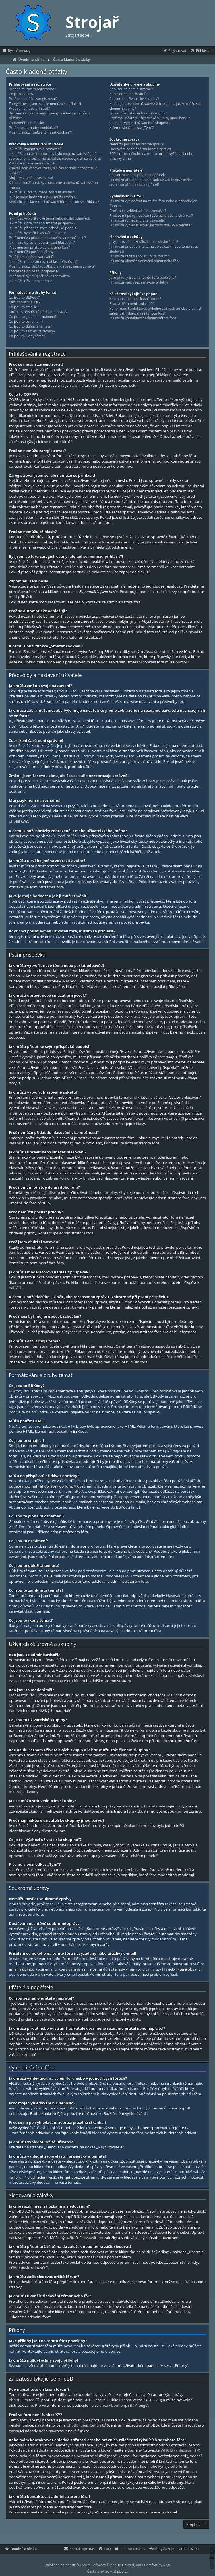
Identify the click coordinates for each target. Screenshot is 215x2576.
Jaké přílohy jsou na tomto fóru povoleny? (142, 277)
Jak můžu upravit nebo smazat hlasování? (42, 242)
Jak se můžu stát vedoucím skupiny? (138, 113)
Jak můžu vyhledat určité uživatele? (137, 220)
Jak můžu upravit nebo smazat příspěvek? (42, 223)
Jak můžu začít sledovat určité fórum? (139, 256)
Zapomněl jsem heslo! (26, 123)
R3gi (166, 2565)
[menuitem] (201, 51)
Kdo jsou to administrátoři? (131, 89)
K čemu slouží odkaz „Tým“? (131, 128)
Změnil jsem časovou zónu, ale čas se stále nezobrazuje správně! (53, 170)
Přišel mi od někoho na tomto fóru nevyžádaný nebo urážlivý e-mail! (151, 156)
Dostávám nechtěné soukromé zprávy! (140, 149)
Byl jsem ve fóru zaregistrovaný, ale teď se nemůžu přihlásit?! (49, 115)
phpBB (14, 821)
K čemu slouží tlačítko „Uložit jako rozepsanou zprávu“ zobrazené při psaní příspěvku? (52, 269)
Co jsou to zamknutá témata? (32, 331)
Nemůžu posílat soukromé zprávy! (136, 144)
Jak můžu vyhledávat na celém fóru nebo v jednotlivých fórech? (153, 203)
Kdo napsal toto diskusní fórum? (135, 299)
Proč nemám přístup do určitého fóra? (39, 247)
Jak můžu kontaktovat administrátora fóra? (143, 318)
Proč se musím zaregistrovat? (32, 89)
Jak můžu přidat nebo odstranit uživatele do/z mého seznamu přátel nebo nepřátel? (150, 182)
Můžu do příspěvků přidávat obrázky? (39, 312)
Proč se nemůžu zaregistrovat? (33, 99)
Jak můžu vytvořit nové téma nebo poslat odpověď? (49, 218)
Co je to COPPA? (21, 94)
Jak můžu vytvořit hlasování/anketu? (37, 233)
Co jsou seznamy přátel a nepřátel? (137, 175)
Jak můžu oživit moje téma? (30, 281)
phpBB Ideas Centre (84, 2425)
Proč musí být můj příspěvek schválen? (40, 276)
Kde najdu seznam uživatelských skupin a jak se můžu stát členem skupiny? (155, 106)
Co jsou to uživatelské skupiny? (134, 99)
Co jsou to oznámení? (26, 321)
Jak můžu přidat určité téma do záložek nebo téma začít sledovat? (153, 249)
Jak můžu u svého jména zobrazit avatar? (41, 192)
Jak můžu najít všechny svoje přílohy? (138, 282)
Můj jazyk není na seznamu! (31, 178)
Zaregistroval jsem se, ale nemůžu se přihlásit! (45, 103)
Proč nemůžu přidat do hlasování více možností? (47, 238)
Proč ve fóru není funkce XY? (132, 303)
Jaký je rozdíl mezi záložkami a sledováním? (143, 242)
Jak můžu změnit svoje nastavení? (35, 149)
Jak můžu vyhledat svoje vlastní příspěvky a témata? (150, 225)
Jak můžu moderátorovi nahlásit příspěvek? (43, 261)
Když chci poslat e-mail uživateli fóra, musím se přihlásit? (54, 202)
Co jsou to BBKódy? (24, 297)
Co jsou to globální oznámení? (33, 317)
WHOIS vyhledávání (178, 2450)
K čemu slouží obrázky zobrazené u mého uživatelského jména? (53, 185)
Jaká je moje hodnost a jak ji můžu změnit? (43, 197)
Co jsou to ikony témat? (27, 336)
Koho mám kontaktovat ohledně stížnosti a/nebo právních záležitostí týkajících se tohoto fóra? (155, 311)
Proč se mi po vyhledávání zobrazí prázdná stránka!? (151, 215)
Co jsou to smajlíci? (24, 307)
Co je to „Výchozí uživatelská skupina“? (140, 123)
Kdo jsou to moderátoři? (128, 94)
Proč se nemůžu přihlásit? (29, 108)
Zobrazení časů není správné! (32, 163)
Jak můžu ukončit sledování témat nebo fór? (144, 261)
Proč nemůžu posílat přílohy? (32, 252)
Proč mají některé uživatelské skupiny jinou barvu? (149, 118)
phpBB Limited (22, 2399)
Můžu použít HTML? (24, 302)
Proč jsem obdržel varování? (31, 257)
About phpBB (120, 2405)
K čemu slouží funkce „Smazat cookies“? (40, 132)
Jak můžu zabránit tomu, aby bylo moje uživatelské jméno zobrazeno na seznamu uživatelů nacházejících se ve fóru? (55, 156)
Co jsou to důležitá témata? (30, 326)
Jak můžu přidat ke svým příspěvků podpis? (43, 228)
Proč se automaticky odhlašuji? (33, 128)
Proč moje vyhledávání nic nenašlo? (137, 211)
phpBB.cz (120, 2571)
